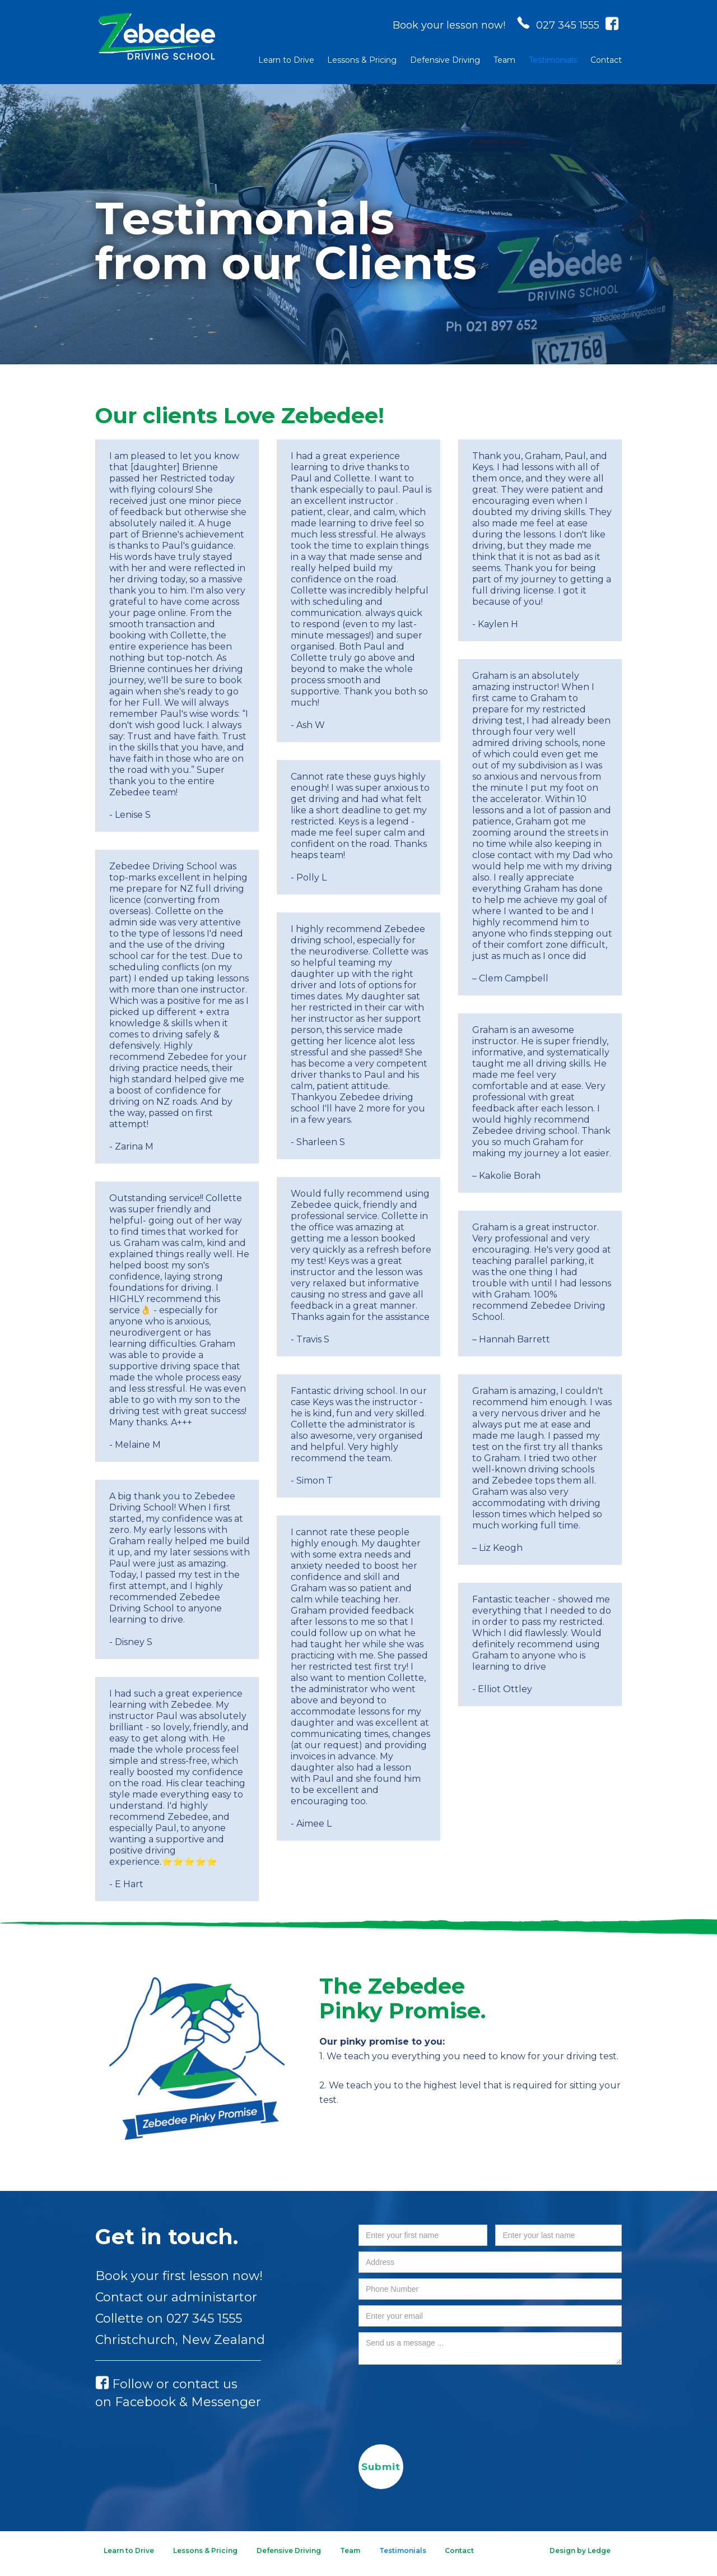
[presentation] (443, 2392)
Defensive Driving (445, 60)
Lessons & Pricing (362, 60)
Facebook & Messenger (188, 2402)
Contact (606, 60)
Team (504, 60)
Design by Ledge (580, 2550)
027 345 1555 (204, 2318)
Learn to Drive (286, 60)
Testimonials (553, 60)
